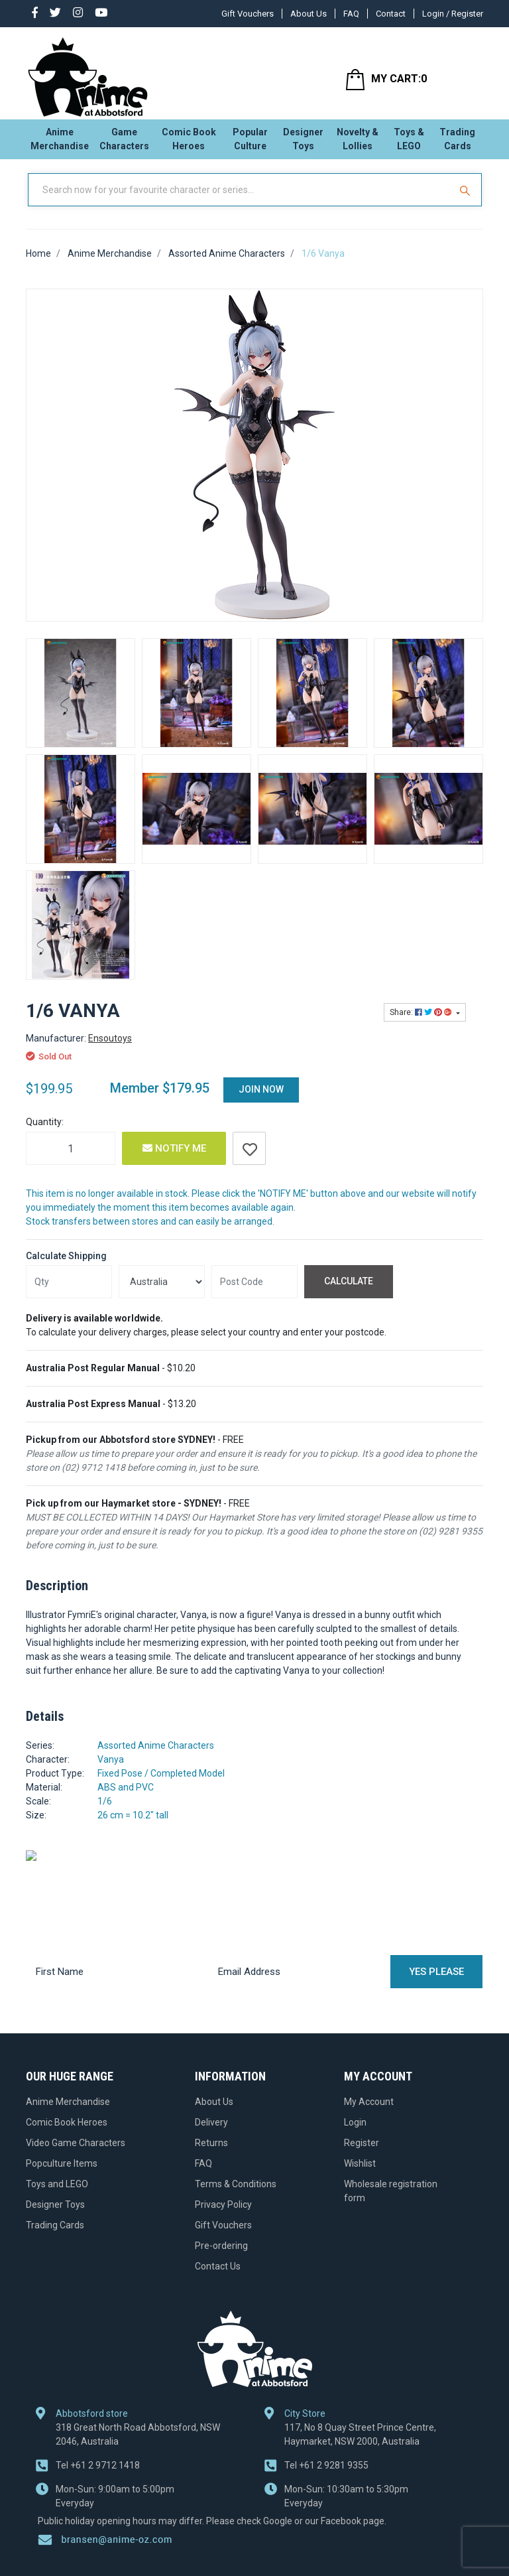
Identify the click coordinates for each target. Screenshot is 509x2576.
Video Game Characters (75, 2153)
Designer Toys (303, 143)
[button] (249, 1159)
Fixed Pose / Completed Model (161, 1784)
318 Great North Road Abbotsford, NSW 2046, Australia (138, 2382)
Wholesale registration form (390, 2201)
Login (355, 2133)
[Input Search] (240, 201)
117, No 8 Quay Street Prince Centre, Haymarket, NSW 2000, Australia (360, 2382)
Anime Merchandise (59, 143)
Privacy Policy (223, 2215)
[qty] (69, 1292)
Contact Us (218, 2276)
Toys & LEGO (409, 143)
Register (361, 2153)
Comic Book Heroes (189, 143)
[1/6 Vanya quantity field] (70, 1159)
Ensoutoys (110, 1049)
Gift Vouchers (247, 14)
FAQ (351, 14)
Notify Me (174, 1160)
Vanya (110, 1770)
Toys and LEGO (57, 2194)
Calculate (348, 1292)
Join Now (261, 1100)
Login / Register (452, 14)
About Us (308, 14)
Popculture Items (61, 2174)
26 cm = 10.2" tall (132, 1825)
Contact (391, 14)
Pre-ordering (221, 2256)
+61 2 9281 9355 (326, 2413)
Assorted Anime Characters (155, 1756)
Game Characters (124, 143)
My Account (369, 2112)
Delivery (211, 2133)
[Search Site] (466, 201)
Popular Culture (250, 143)
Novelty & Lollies (357, 143)
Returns (211, 2153)
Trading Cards (457, 143)
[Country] (162, 1292)
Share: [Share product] (422, 1023)
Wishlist (360, 2174)
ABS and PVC (125, 1798)
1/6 (104, 1811)
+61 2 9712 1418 (98, 2413)
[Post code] (254, 1292)
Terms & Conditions (235, 2194)
